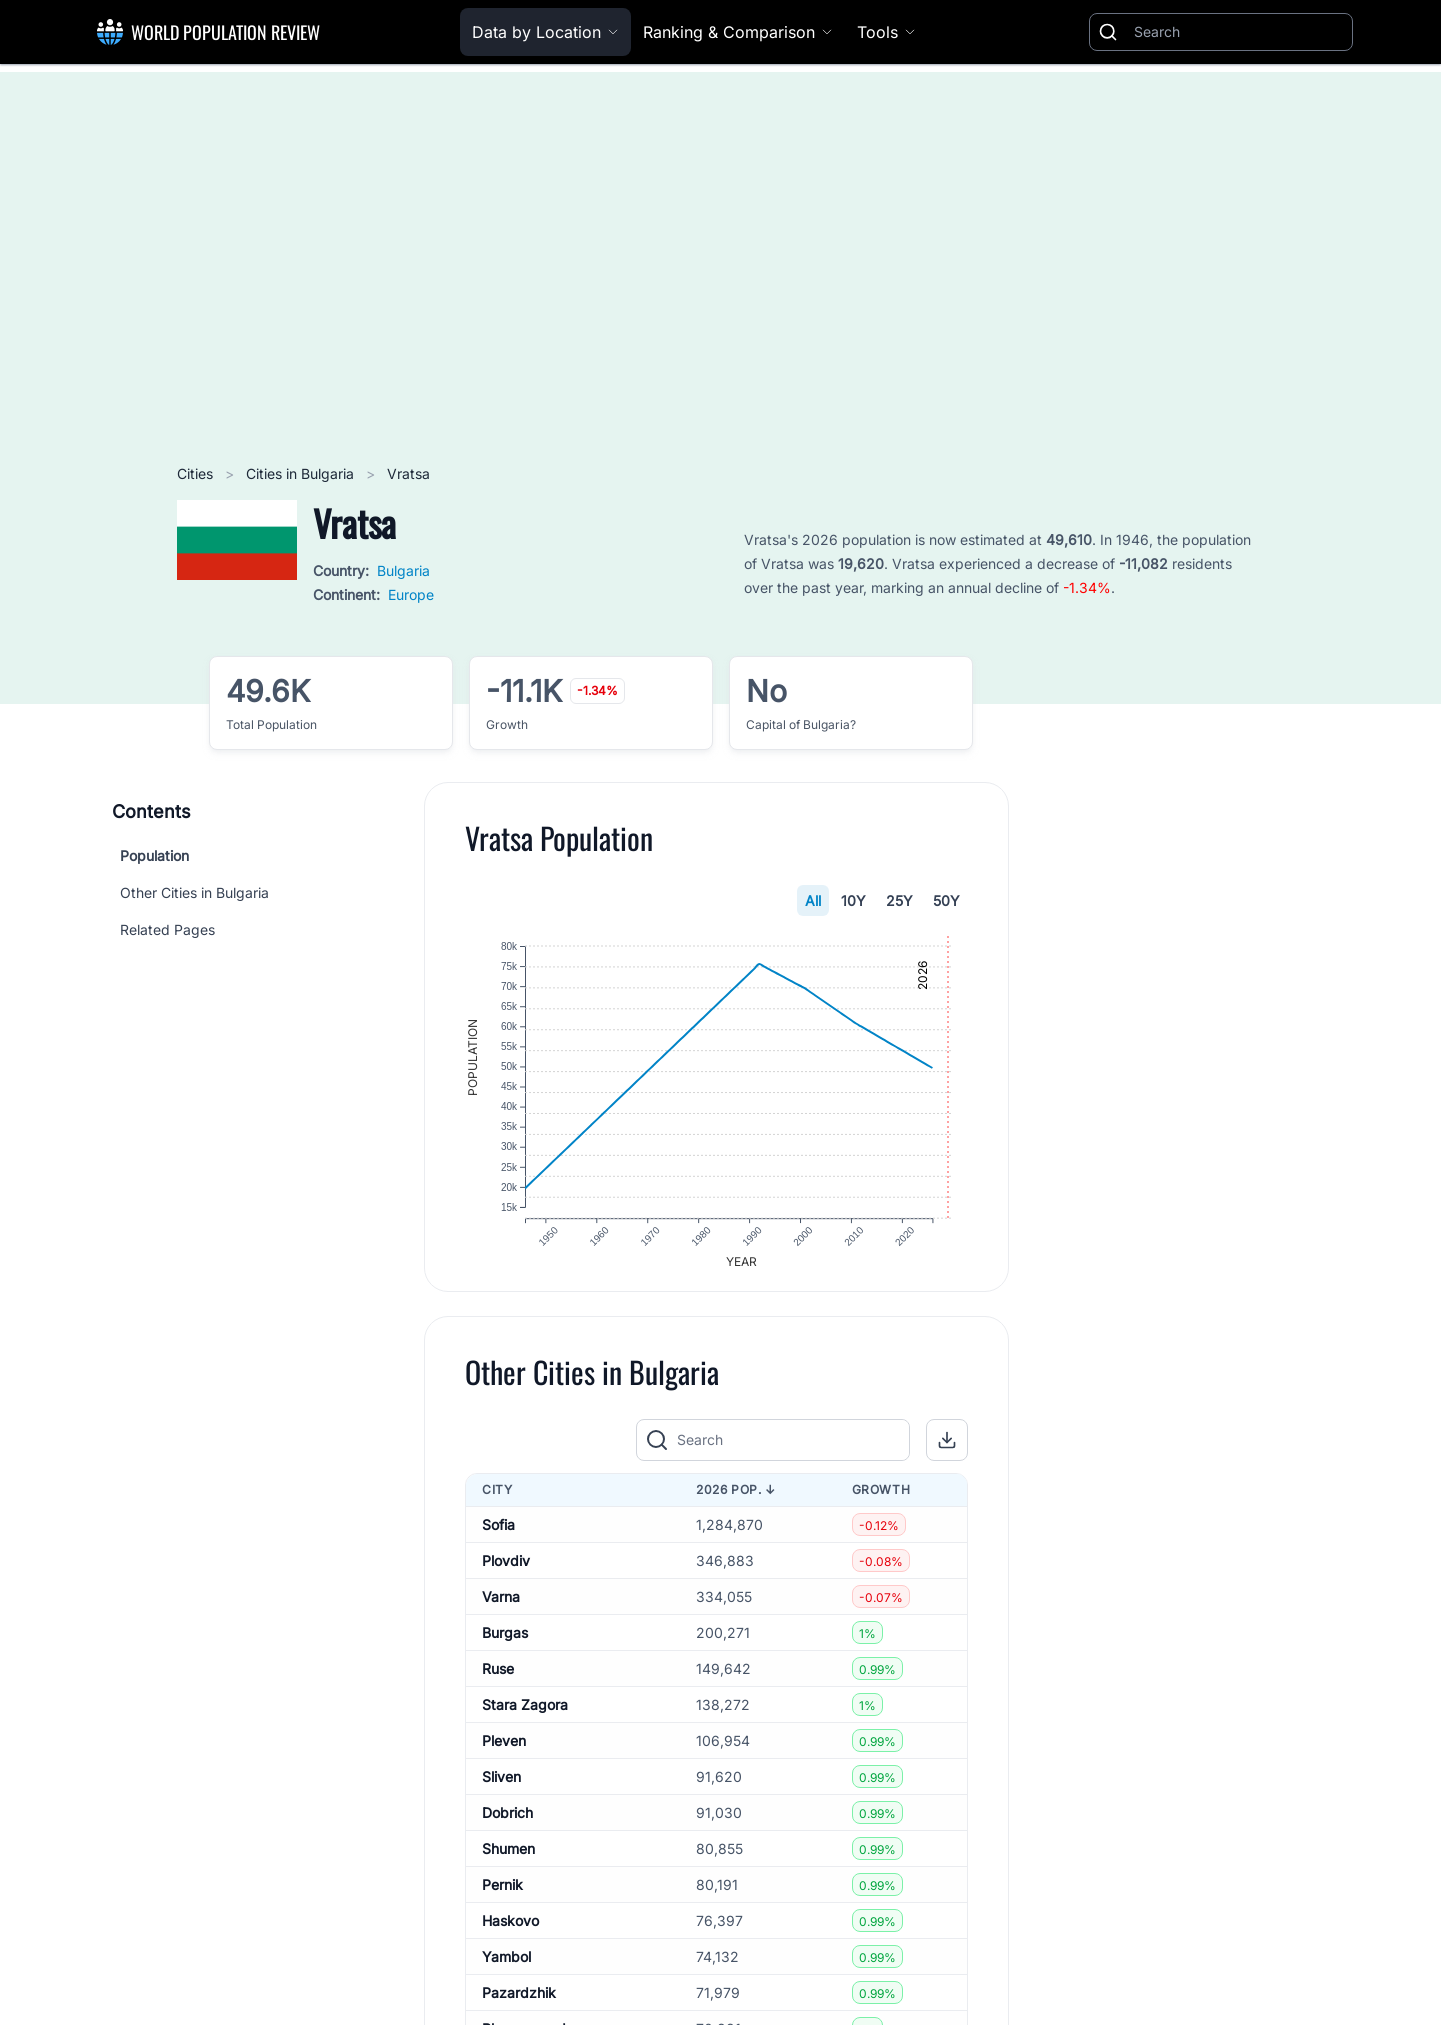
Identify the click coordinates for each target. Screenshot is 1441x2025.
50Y (946, 900)
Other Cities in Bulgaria (194, 892)
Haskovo (510, 1931)
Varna (501, 1607)
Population (154, 855)
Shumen (508, 1859)
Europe (411, 594)
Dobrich (507, 1823)
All (813, 900)
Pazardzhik (519, 2003)
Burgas (505, 1643)
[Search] (1239, 32)
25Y (899, 900)
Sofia (498, 1535)
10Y (853, 900)
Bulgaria (403, 570)
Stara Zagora (525, 1715)
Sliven (501, 1787)
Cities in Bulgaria (302, 473)
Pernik (502, 1895)
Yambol (506, 1967)
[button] (947, 1451)
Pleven (504, 1751)
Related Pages (167, 929)
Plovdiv (506, 1571)
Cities (197, 473)
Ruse (498, 1679)
